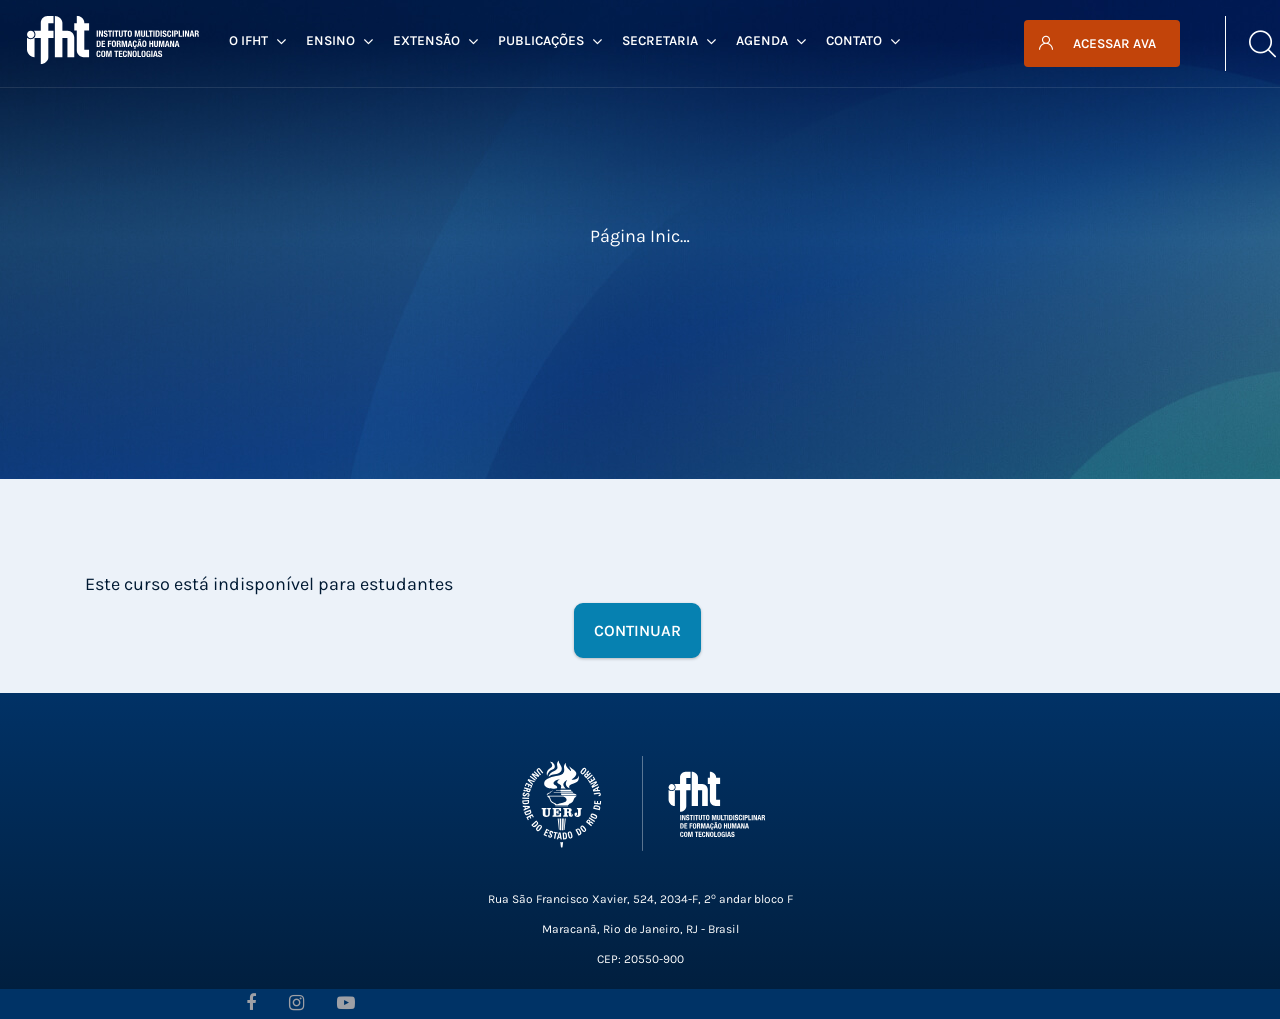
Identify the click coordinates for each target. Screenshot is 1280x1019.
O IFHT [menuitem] (257, 41)
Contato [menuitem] (863, 41)
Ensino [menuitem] (339, 41)
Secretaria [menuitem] (669, 41)
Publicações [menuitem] (550, 41)
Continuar (637, 630)
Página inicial (645, 236)
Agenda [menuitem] (771, 41)
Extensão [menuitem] (435, 41)
